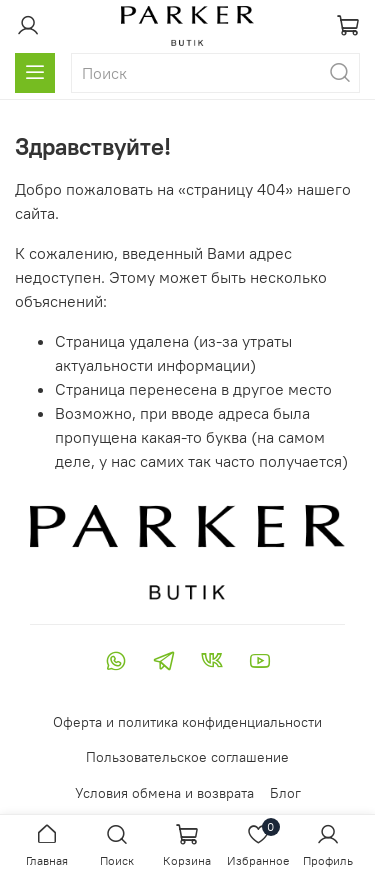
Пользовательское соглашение (187, 757)
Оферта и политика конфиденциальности (187, 722)
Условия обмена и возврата (164, 793)
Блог (285, 793)
